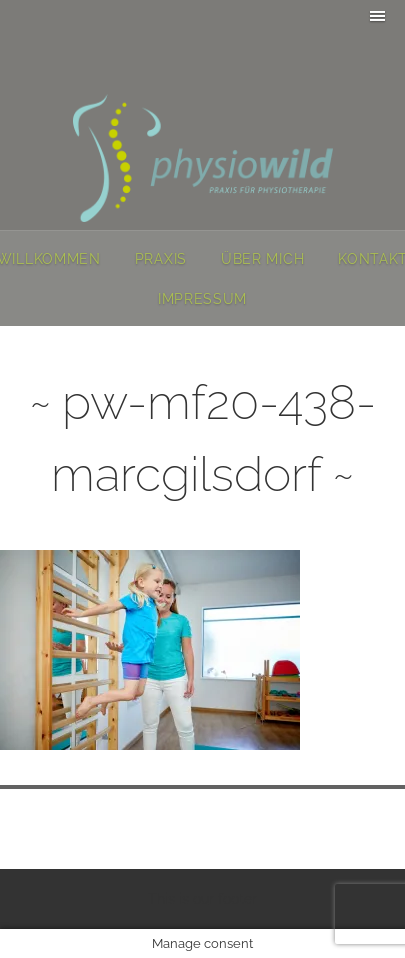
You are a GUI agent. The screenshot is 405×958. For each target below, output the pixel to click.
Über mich (262, 259)
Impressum (202, 299)
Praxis (161, 259)
